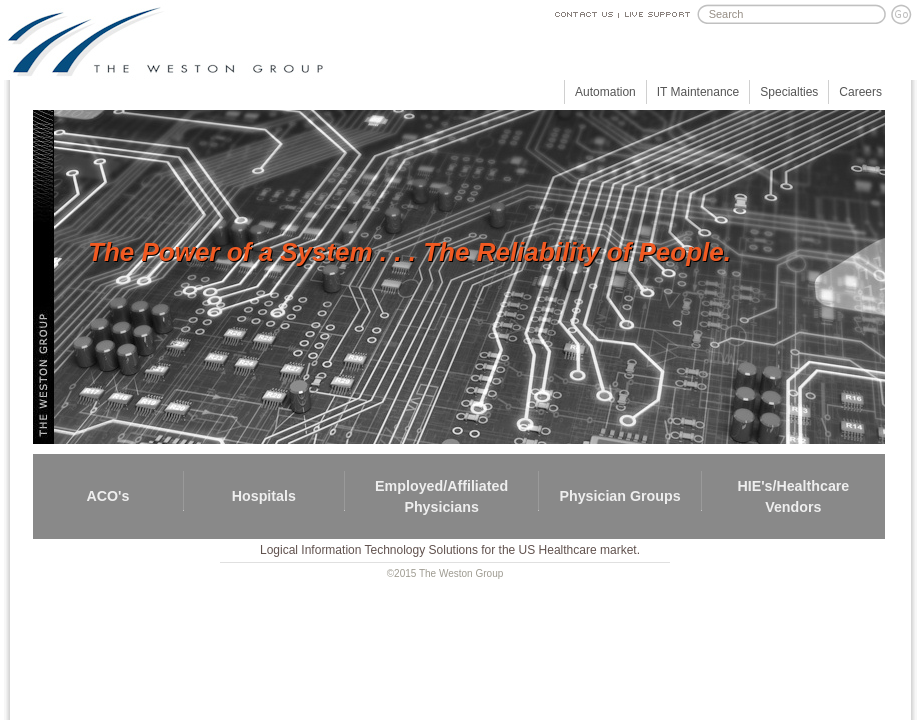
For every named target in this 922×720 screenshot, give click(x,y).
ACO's (107, 496)
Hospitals (264, 496)
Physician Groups (619, 496)
